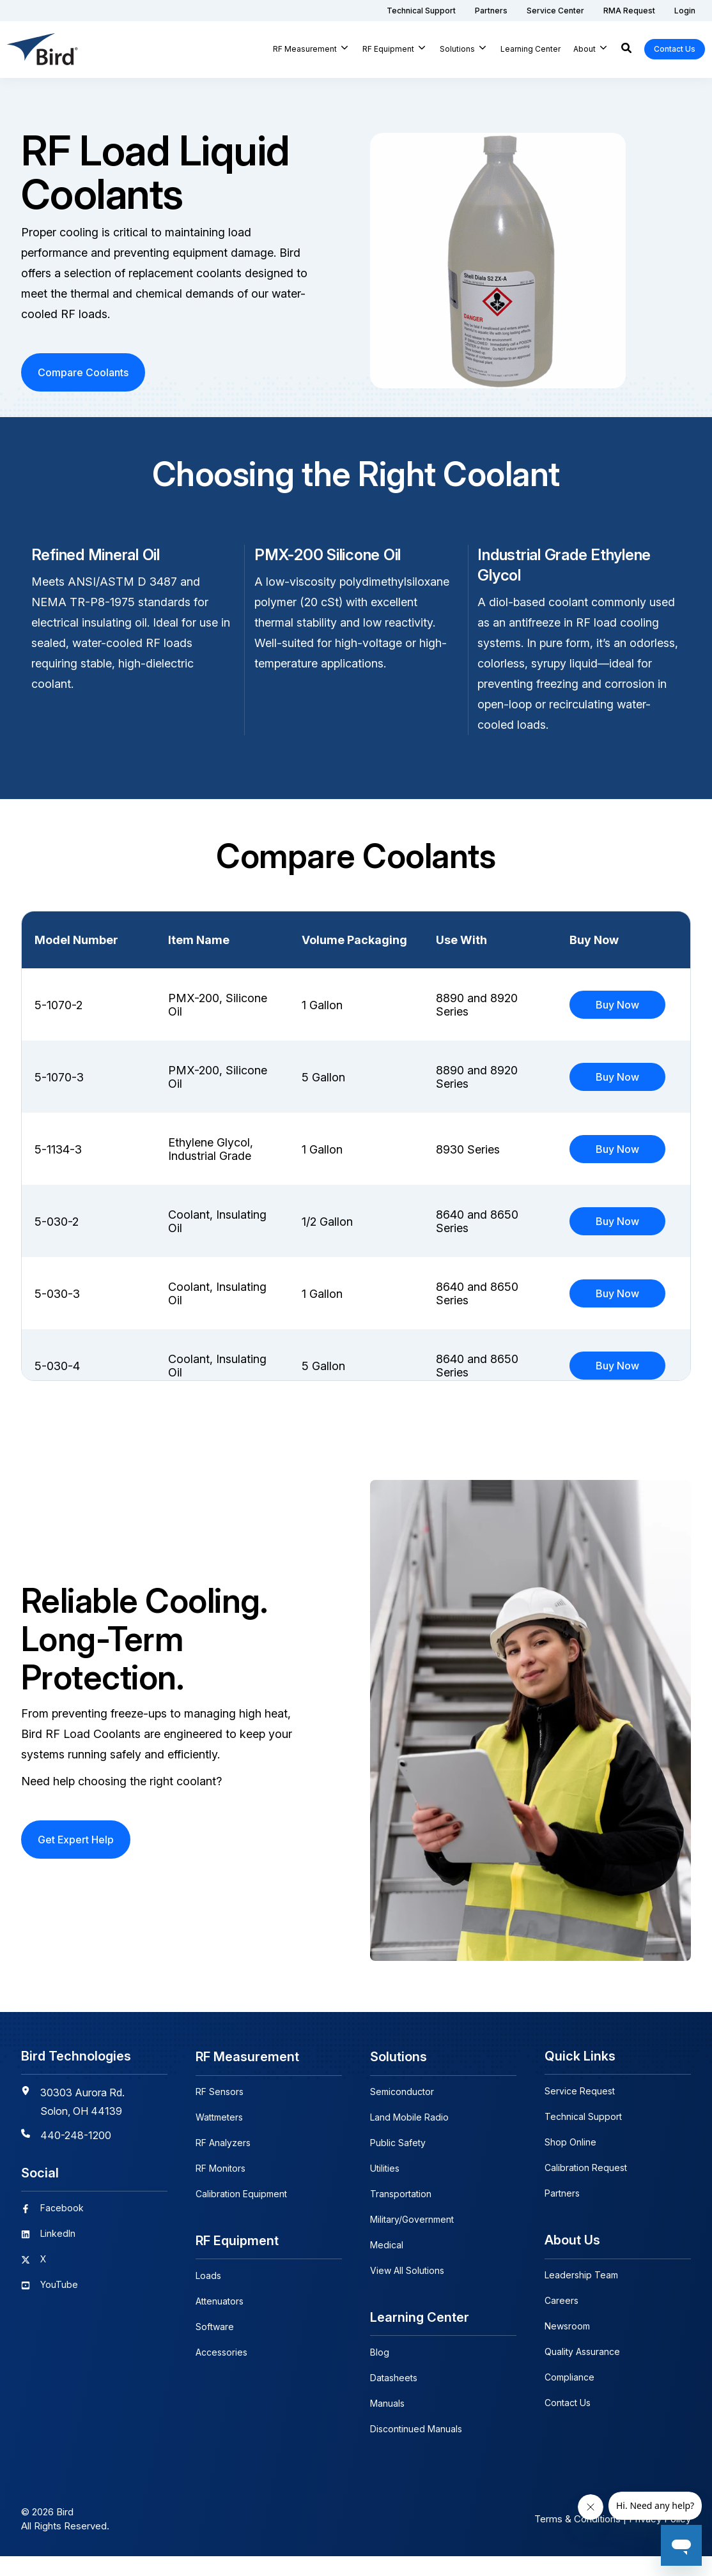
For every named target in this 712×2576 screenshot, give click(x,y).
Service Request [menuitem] (580, 2112)
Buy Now (617, 1004)
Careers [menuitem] (561, 2320)
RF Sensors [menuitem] (220, 2112)
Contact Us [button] (674, 49)
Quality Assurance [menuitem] (582, 2371)
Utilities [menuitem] (384, 2188)
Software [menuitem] (215, 2346)
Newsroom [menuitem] (567, 2346)
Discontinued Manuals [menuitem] (416, 2448)
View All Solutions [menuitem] (407, 2290)
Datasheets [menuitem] (393, 2397)
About (584, 49)
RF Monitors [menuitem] (220, 2188)
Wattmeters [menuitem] (219, 2137)
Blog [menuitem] (379, 2371)
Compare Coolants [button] (83, 372)
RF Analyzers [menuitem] (223, 2163)
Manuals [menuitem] (387, 2423)
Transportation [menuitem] (400, 2214)
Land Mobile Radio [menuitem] (409, 2137)
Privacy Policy (660, 2539)
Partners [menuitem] (562, 2214)
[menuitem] (421, 10)
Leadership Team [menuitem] (581, 2295)
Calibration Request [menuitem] (586, 2188)
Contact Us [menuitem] (568, 2423)
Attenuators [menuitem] (220, 2320)
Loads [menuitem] (208, 2295)
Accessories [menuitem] (221, 2371)
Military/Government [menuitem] (412, 2239)
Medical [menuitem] (386, 2265)
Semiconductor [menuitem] (402, 2112)
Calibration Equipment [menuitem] (241, 2214)
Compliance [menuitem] (569, 2397)
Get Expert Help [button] (76, 1860)
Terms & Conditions (577, 2539)
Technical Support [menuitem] (583, 2137)
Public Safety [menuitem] (398, 2163)
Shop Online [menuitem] (570, 2163)
